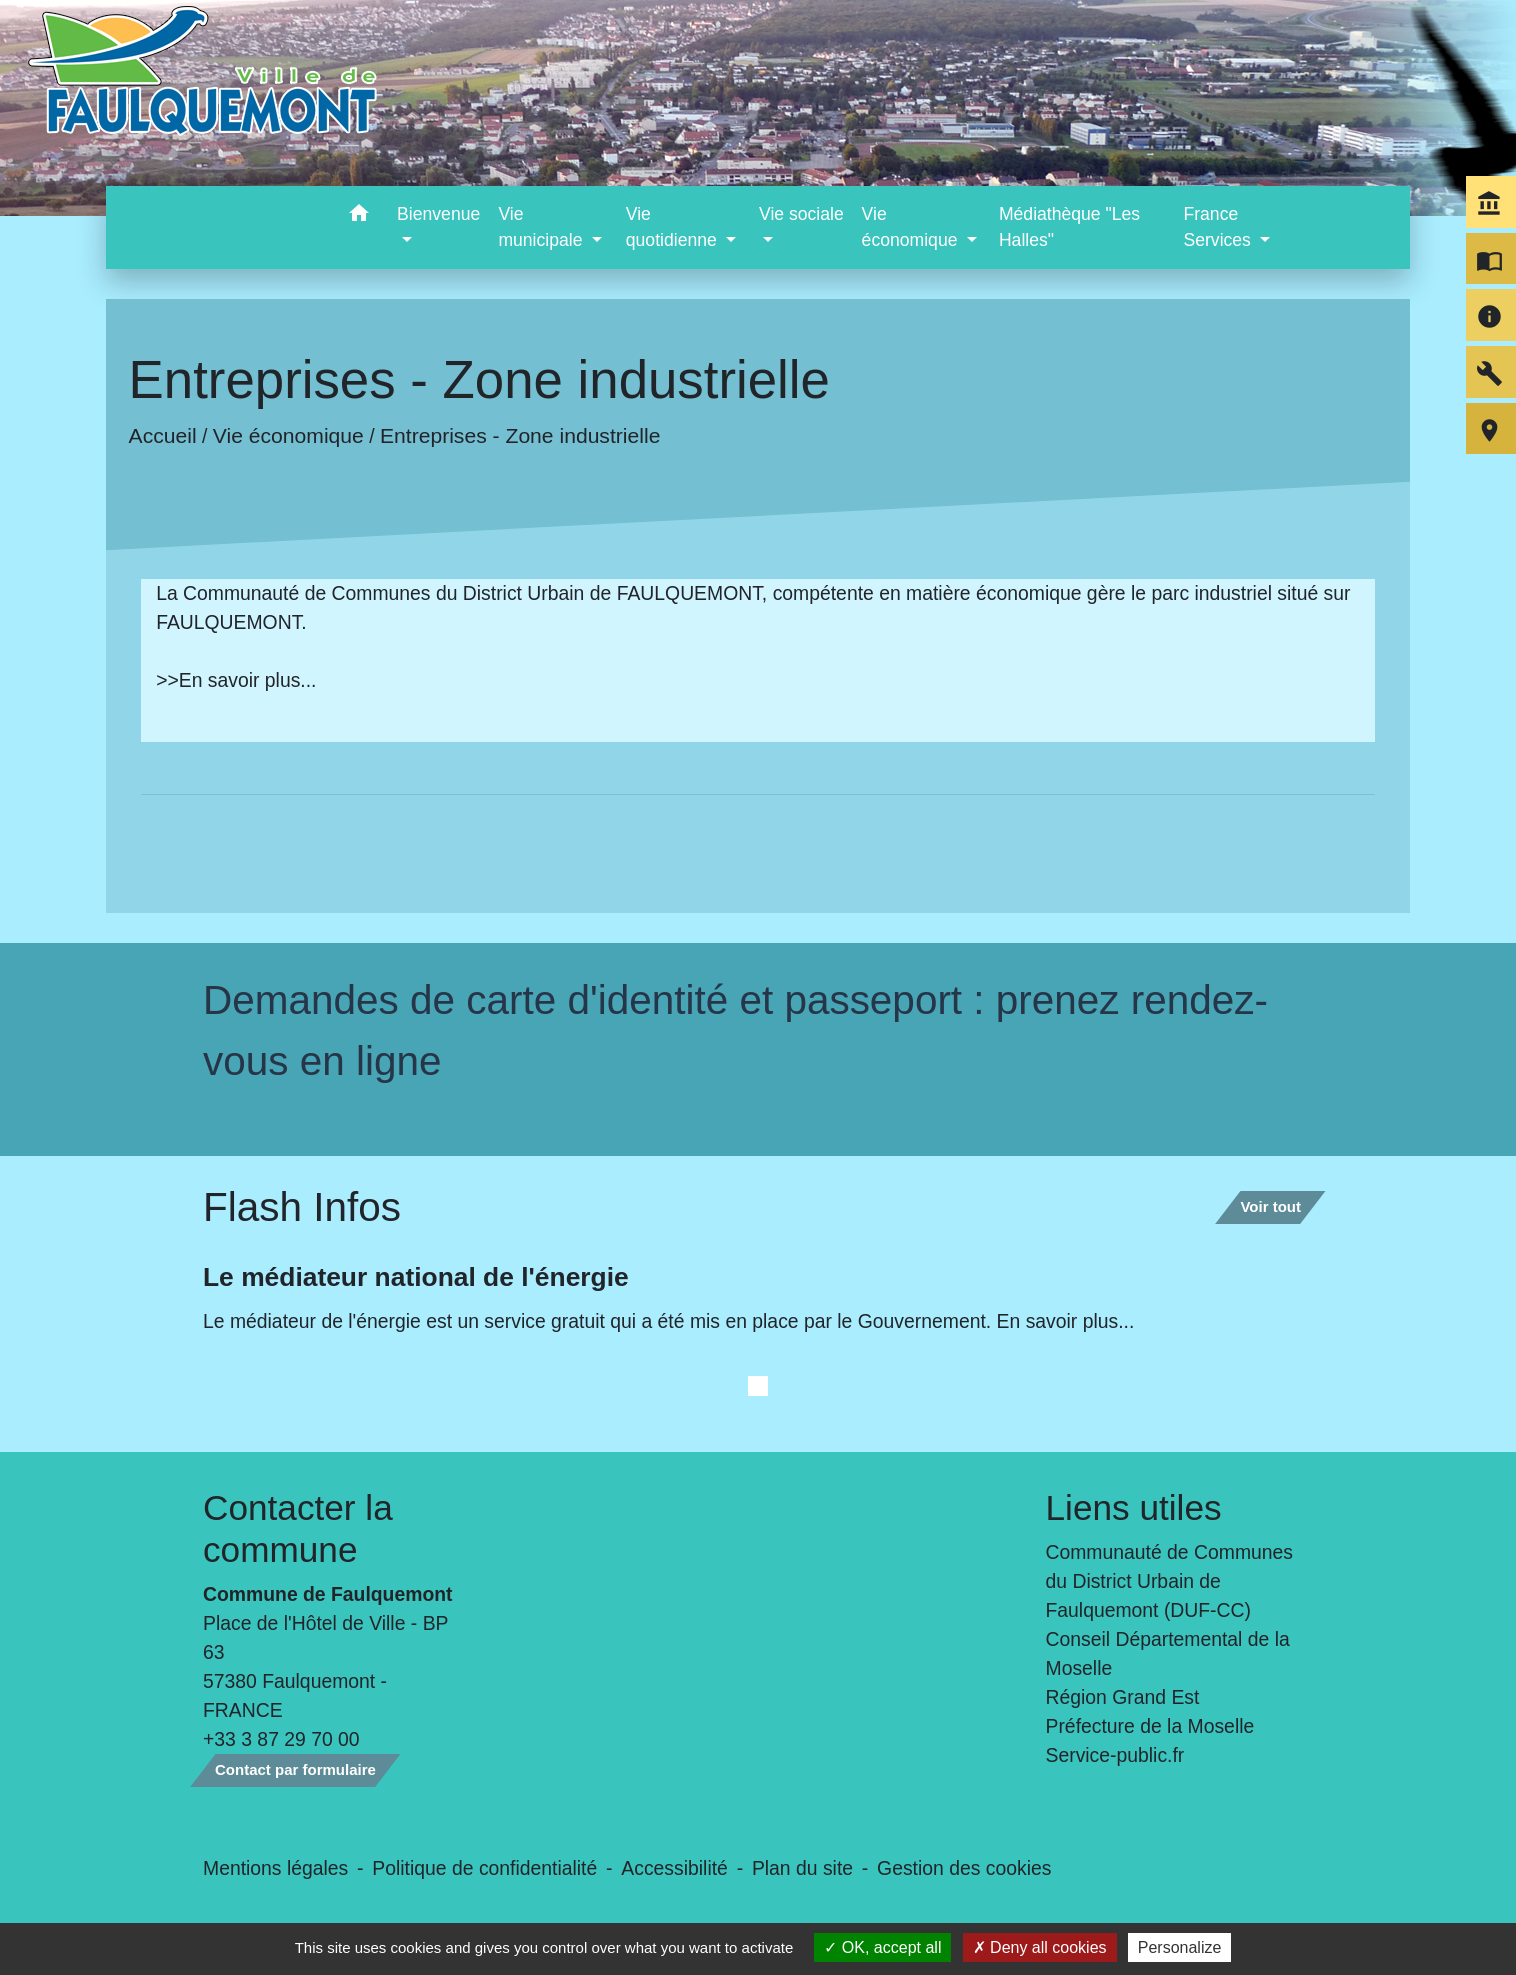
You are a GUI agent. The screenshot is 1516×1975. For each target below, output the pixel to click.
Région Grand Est (1123, 1697)
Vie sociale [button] (801, 214)
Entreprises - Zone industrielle (520, 435)
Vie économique (288, 435)
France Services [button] (1219, 227)
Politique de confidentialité (484, 1868)
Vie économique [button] (912, 227)
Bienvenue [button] (438, 214)
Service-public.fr (1115, 1755)
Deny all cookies (1040, 1947)
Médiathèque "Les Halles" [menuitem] (1069, 227)
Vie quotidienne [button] (674, 227)
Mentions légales (275, 1868)
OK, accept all (882, 1947)
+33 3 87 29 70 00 (281, 1739)
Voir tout (1270, 1206)
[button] (358, 216)
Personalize (1180, 1947)
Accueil (163, 435)
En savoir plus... (248, 680)
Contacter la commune (298, 1528)
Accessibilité (674, 1868)
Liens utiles (1134, 1507)
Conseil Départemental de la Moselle (1168, 1653)
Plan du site (802, 1868)
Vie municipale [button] (542, 227)
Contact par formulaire (295, 1769)
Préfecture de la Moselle (1150, 1726)
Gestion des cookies (964, 1868)
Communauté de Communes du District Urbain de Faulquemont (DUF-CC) (1170, 1581)
